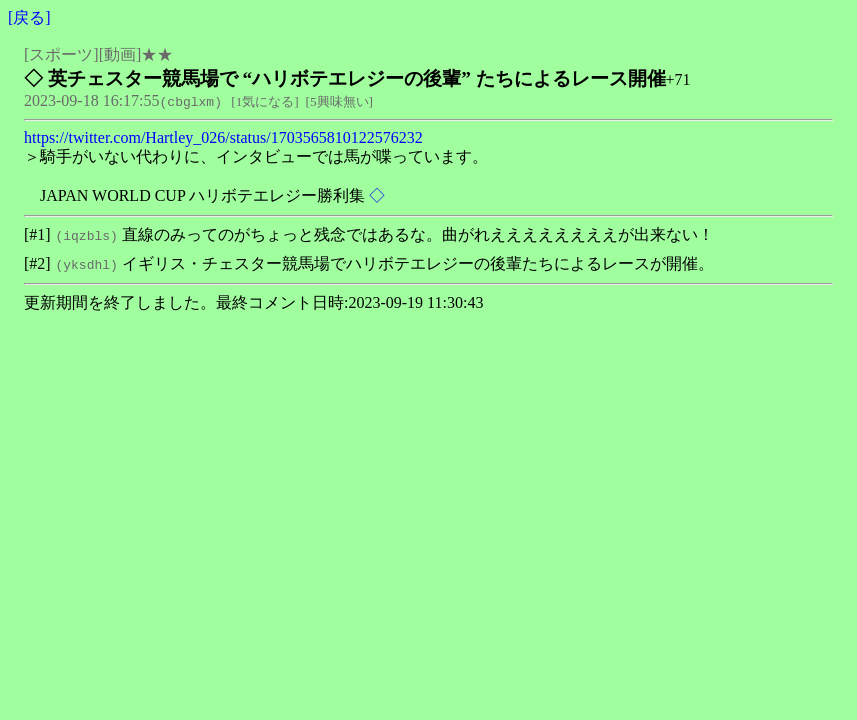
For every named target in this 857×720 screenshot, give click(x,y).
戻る (29, 17)
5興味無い (339, 101)
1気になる (265, 101)
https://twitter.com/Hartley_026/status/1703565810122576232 (223, 137)
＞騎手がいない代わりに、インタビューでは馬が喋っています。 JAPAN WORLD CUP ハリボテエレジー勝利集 (256, 176)
